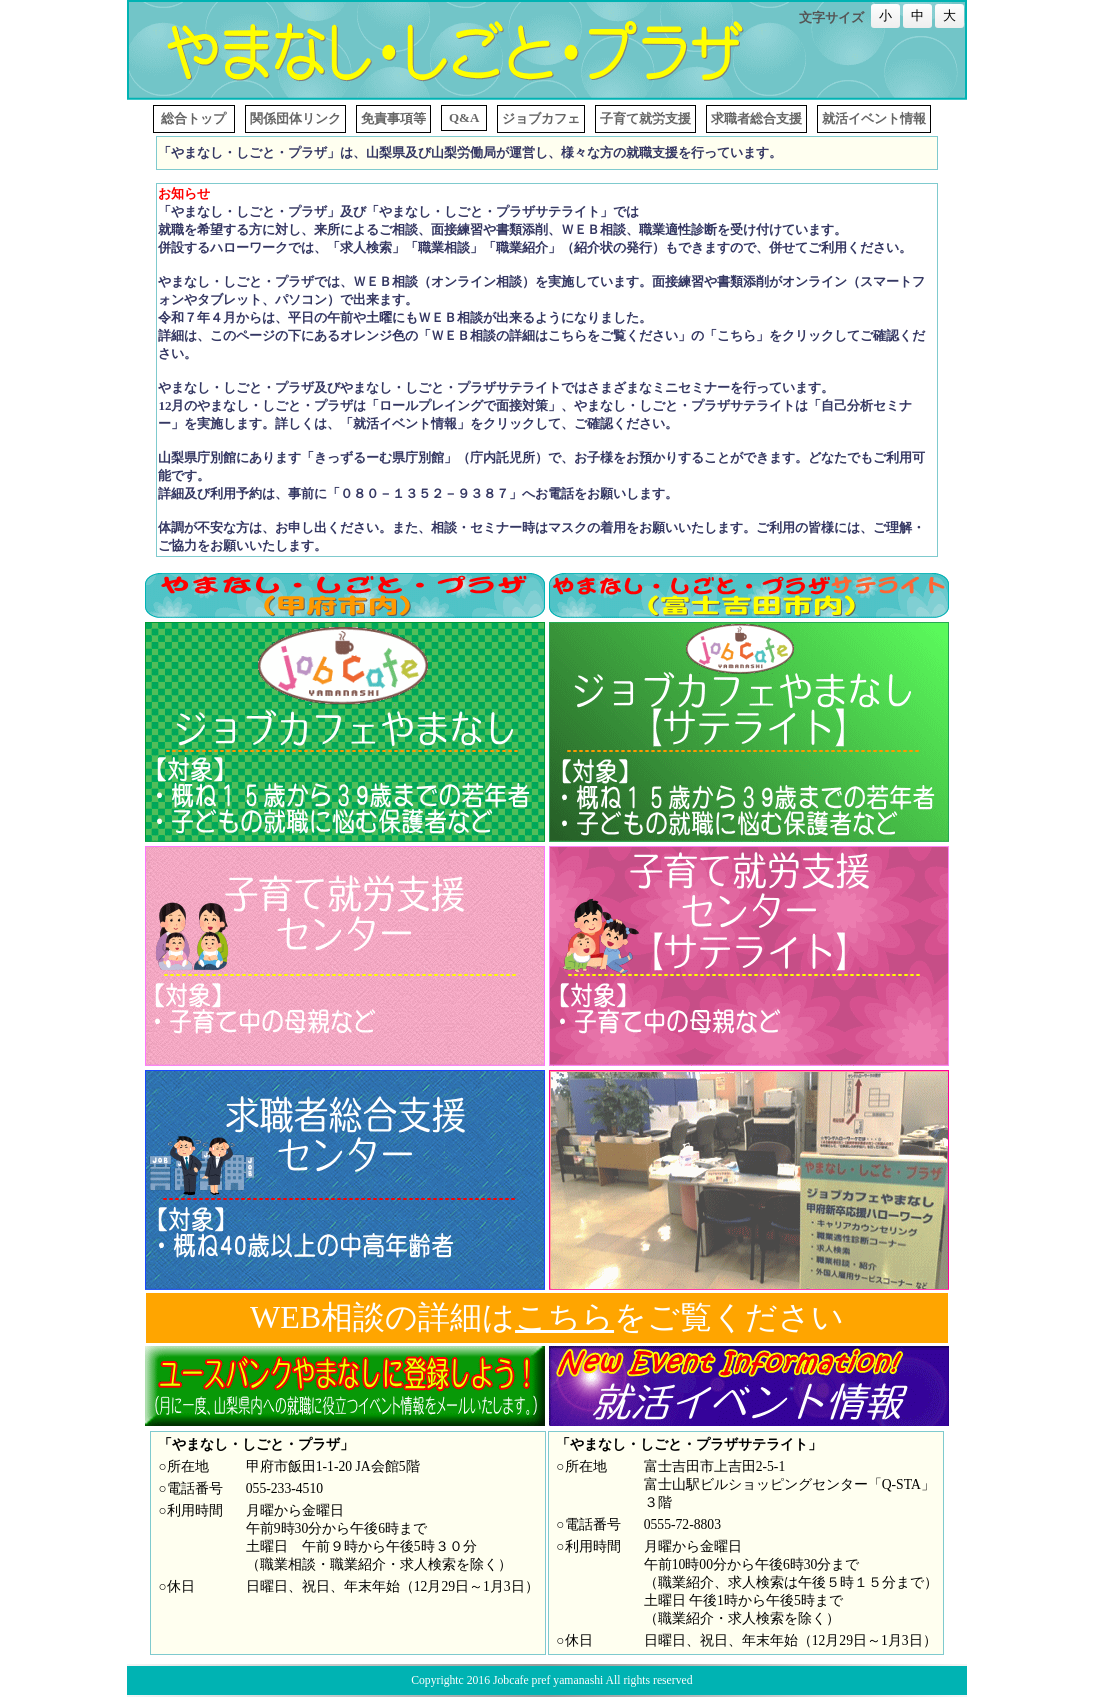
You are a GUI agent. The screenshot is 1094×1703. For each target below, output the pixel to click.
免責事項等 (393, 118)
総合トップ (194, 118)
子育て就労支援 (645, 118)
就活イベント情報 (874, 118)
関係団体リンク (295, 118)
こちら (564, 1317)
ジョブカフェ (541, 118)
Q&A (464, 117)
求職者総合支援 (756, 118)
